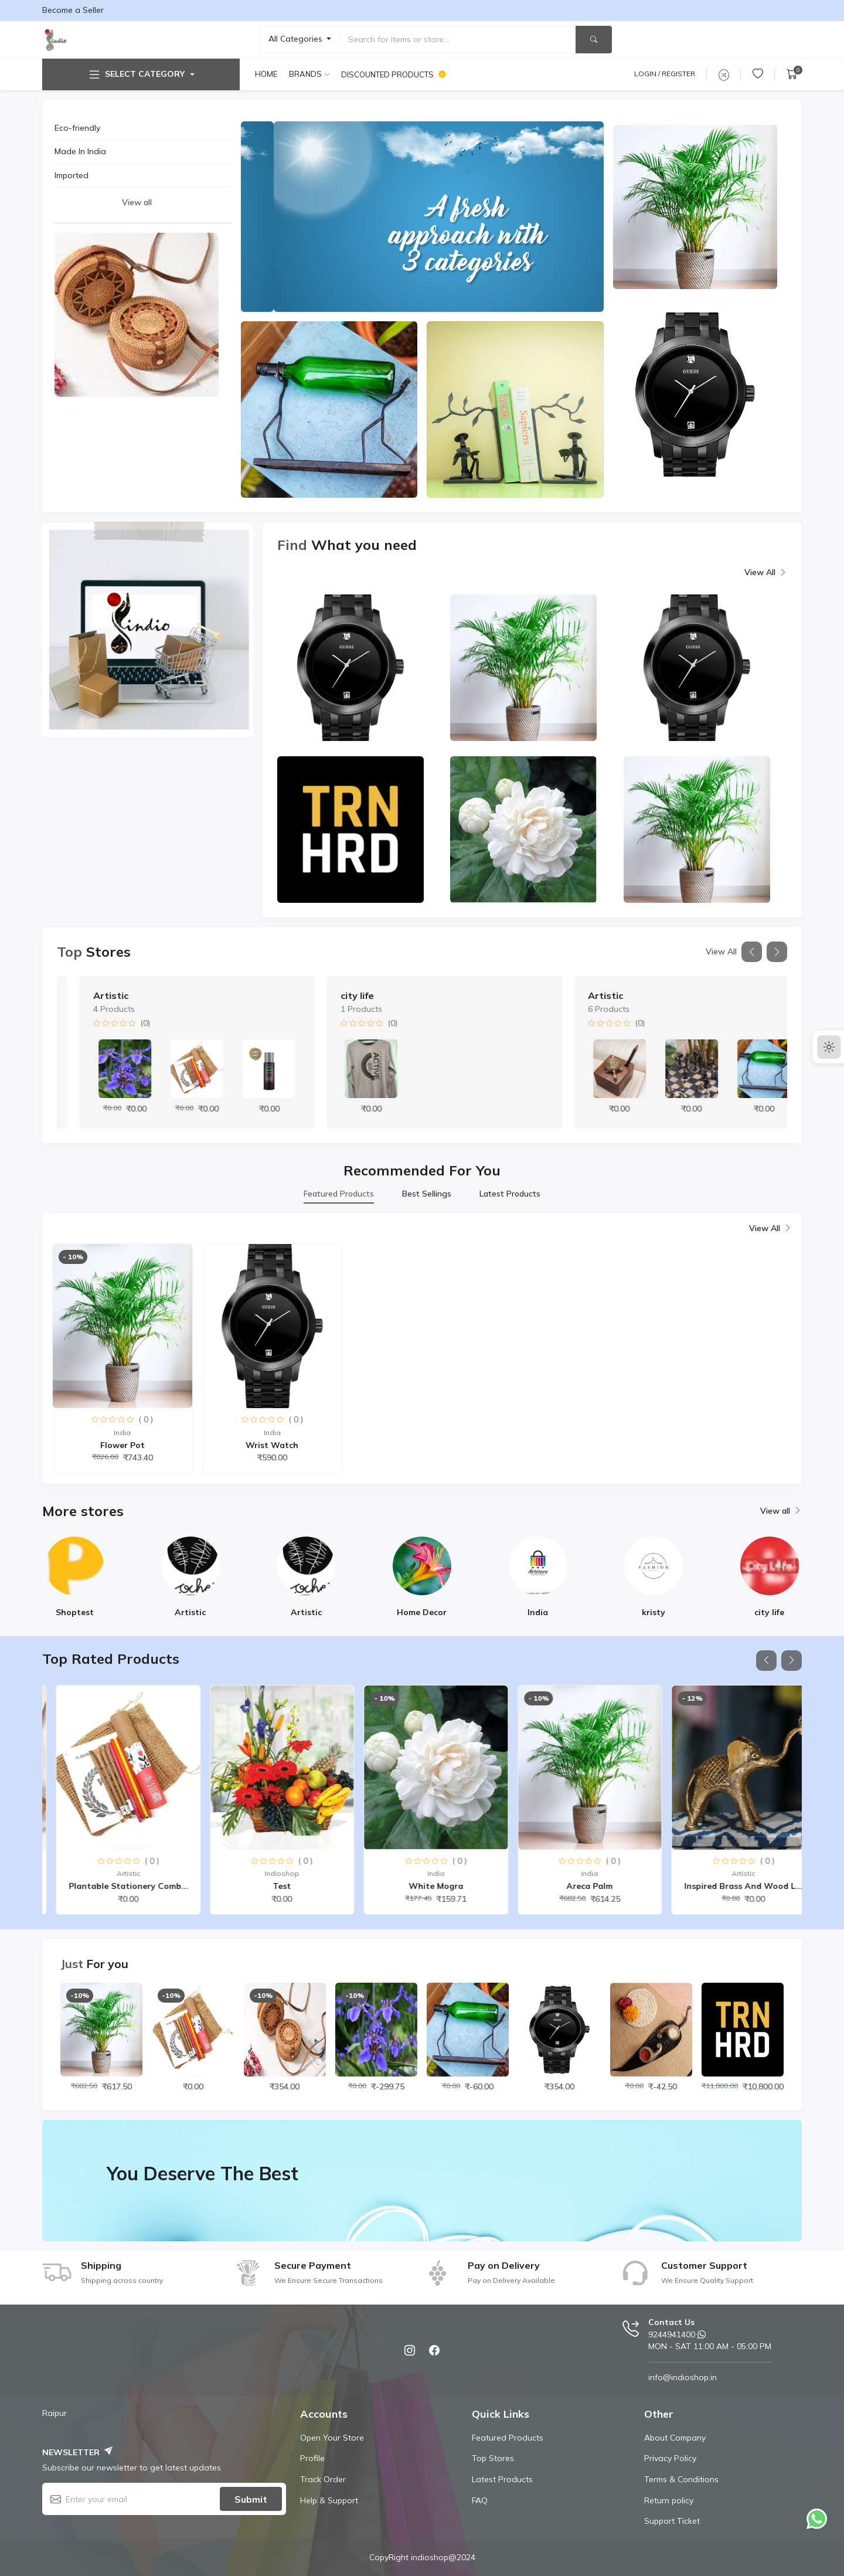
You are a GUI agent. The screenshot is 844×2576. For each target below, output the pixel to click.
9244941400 (671, 2334)
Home (266, 74)
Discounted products (393, 74)
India (82, 995)
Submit (250, 2499)
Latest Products (502, 2479)
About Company (675, 2437)
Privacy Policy (670, 2458)
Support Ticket (672, 2521)
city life (582, 995)
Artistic (335, 995)
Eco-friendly (77, 128)
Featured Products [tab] (339, 1193)
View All (765, 573)
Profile (312, 2458)
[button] (751, 952)
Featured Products (507, 2437)
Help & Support (329, 2500)
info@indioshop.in (682, 2377)
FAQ (480, 2500)
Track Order (323, 2479)
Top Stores (493, 2458)
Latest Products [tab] (509, 1193)
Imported (72, 175)
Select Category (136, 74)
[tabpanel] (422, 1348)
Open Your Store (332, 2437)
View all (137, 202)
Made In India (80, 151)
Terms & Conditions (681, 2479)
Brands (305, 74)
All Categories (296, 38)
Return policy (668, 2500)
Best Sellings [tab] (426, 1193)
